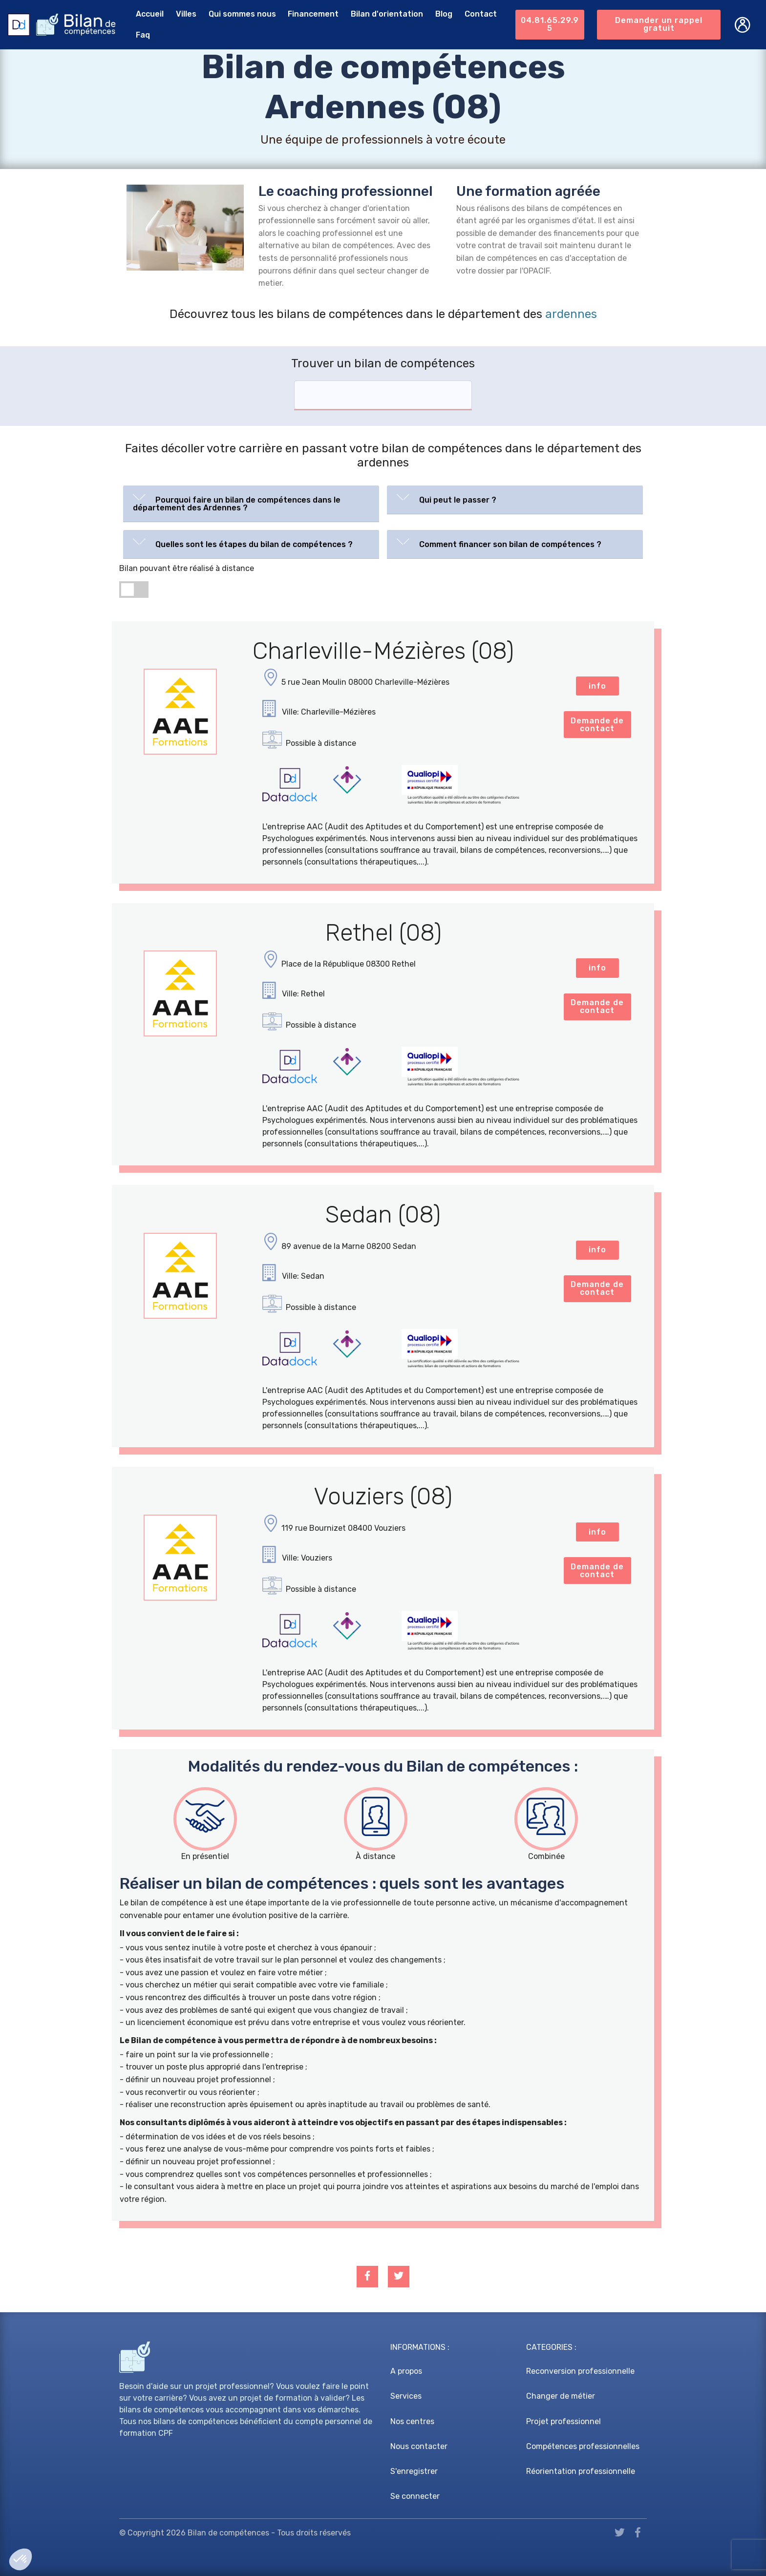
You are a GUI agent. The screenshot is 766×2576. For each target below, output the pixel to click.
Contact (481, 14)
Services (406, 2396)
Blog (443, 14)
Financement (313, 14)
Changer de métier (560, 2396)
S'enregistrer (414, 2471)
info (597, 686)
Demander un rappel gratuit (658, 24)
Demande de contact (597, 724)
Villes (186, 14)
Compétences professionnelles (582, 2446)
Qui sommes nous (242, 14)
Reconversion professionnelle (580, 2371)
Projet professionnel (563, 2421)
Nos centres (412, 2421)
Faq (143, 35)
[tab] (251, 504)
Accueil (150, 14)
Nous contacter (418, 2446)
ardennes (571, 314)
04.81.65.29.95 (550, 24)
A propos (406, 2371)
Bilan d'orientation (387, 14)
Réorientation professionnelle (580, 2471)
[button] (251, 501)
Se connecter (415, 2496)
